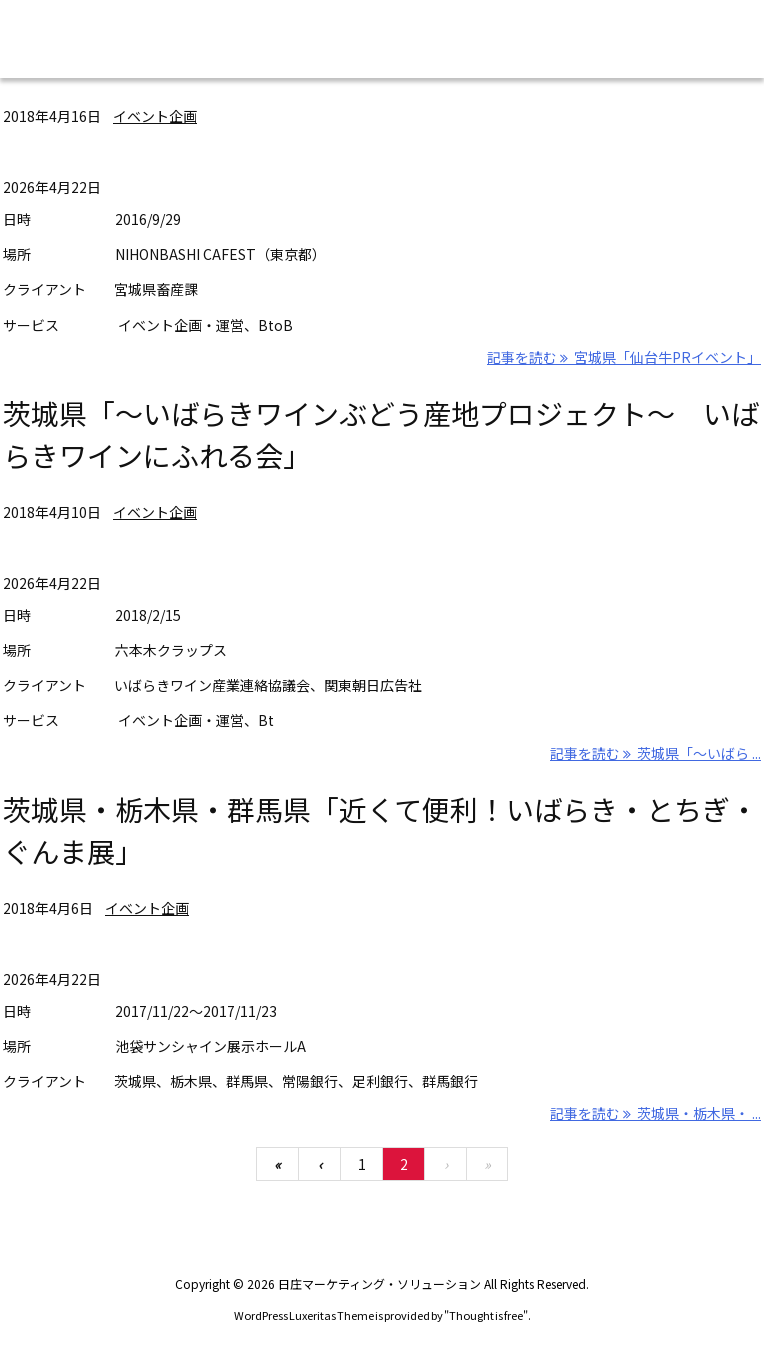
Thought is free (486, 1315)
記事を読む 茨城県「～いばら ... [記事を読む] (655, 753)
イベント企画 (155, 116)
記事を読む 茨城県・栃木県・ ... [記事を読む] (655, 1113)
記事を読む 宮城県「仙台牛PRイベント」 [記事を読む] (624, 357)
